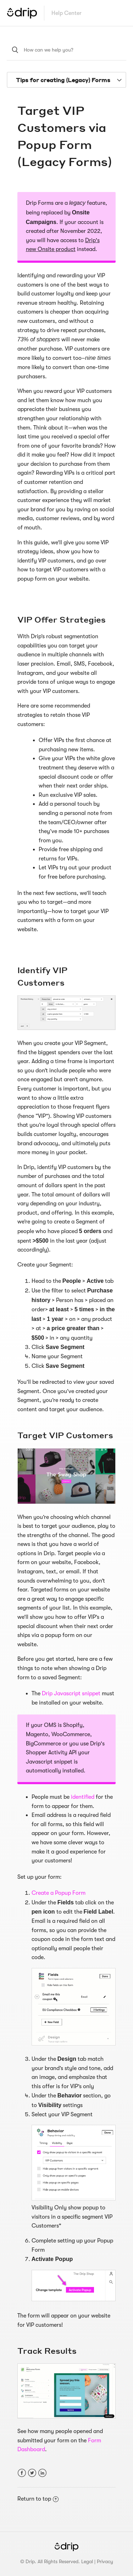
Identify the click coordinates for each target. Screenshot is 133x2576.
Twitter (32, 2473)
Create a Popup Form (59, 1893)
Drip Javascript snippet (71, 1693)
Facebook (21, 2473)
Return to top (38, 2499)
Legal (87, 2561)
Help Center (66, 13)
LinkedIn (42, 2473)
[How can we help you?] (67, 49)
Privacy (105, 2561)
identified (82, 1797)
